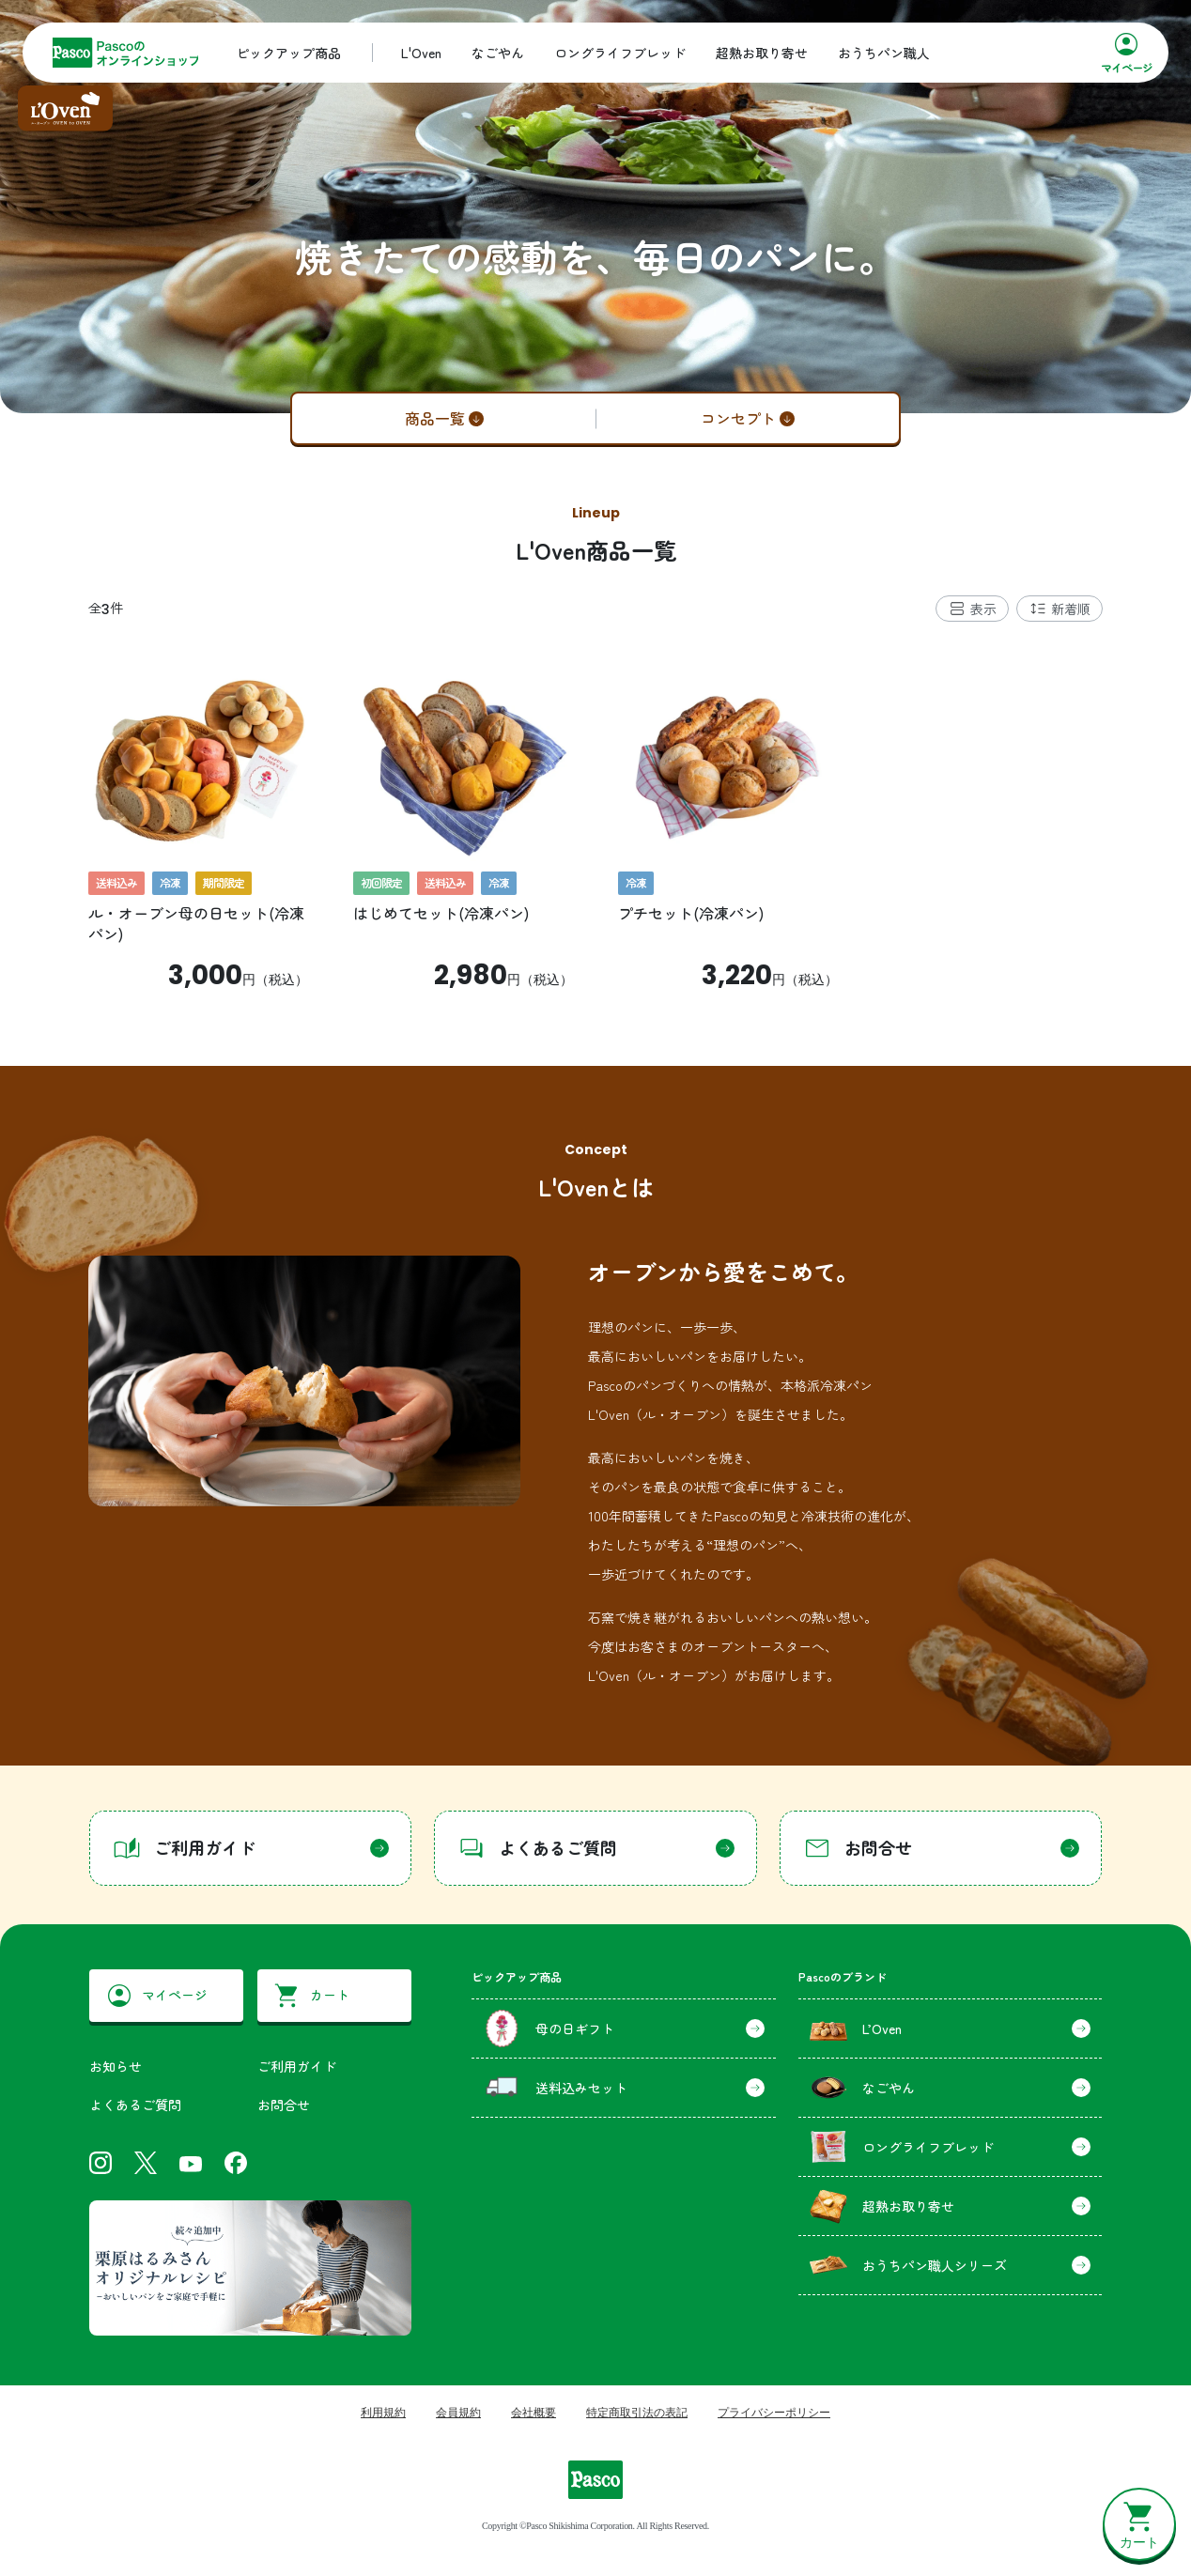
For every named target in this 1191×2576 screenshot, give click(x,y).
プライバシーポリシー (774, 2412)
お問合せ (283, 2104)
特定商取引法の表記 (637, 2412)
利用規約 (383, 2412)
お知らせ (115, 2066)
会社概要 (533, 2412)
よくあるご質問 (135, 2104)
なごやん (498, 52)
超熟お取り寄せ (762, 52)
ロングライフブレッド (620, 52)
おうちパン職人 (884, 52)
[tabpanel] (595, 817)
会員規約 (458, 2412)
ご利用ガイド (296, 2066)
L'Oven (421, 52)
